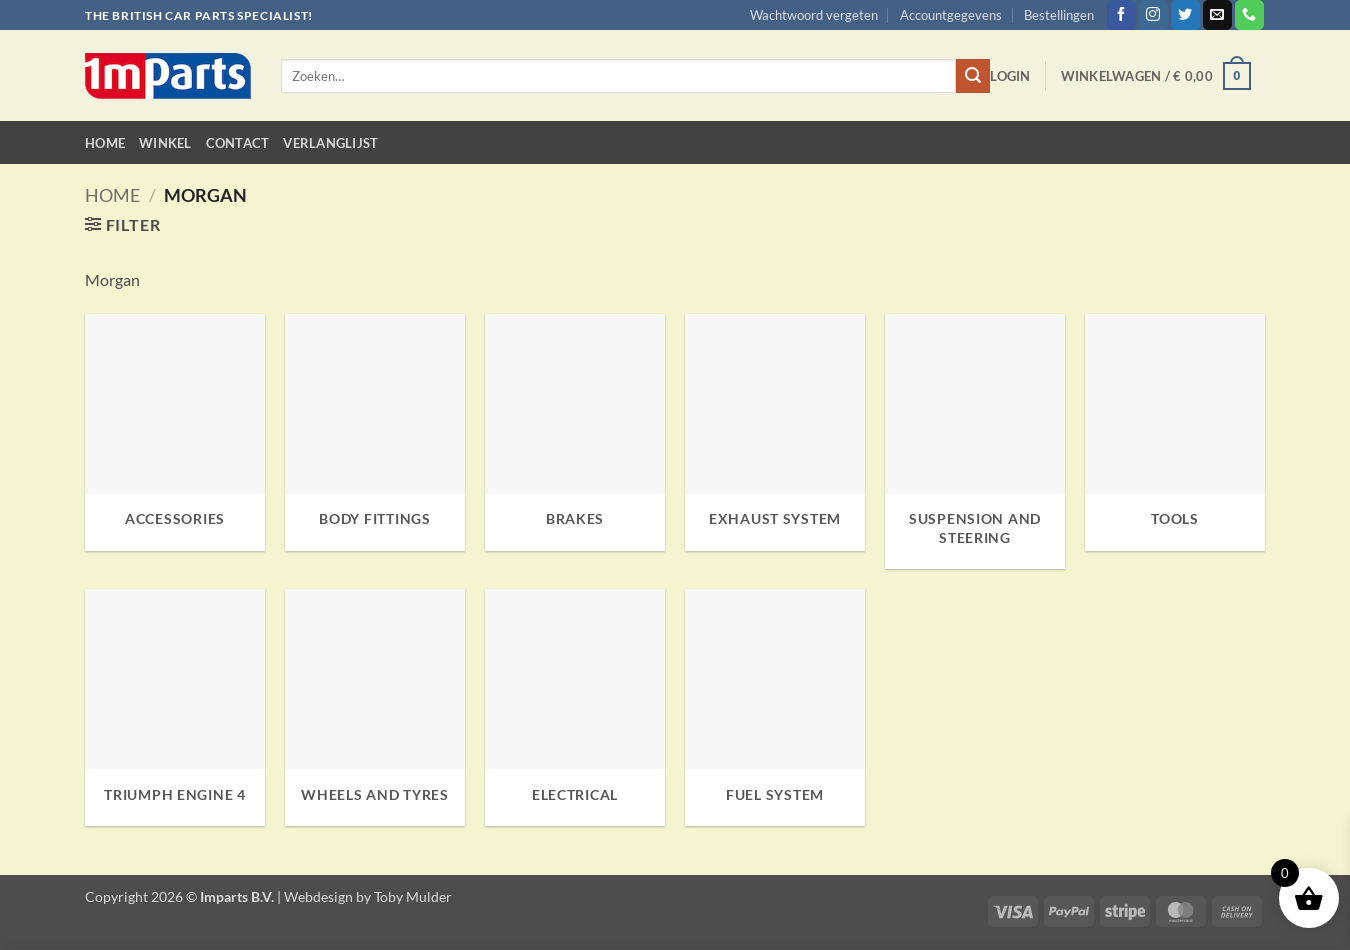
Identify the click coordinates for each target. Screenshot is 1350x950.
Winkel (165, 143)
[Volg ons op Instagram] (1153, 15)
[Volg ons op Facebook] (1121, 15)
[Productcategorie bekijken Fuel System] (775, 707)
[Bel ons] (1249, 15)
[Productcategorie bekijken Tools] (1175, 432)
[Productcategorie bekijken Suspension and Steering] (975, 442)
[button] (1010, 76)
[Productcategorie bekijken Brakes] (575, 432)
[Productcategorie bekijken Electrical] (575, 707)
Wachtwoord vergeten (814, 15)
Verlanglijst (330, 143)
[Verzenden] (973, 76)
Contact (238, 143)
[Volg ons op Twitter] (1185, 15)
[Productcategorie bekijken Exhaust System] (775, 432)
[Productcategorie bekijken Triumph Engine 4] (175, 707)
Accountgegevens (951, 15)
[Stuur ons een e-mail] (1217, 15)
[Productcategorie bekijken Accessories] (175, 432)
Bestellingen (1059, 15)
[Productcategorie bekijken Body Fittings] (375, 432)
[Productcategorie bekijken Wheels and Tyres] (375, 707)
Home (105, 143)
